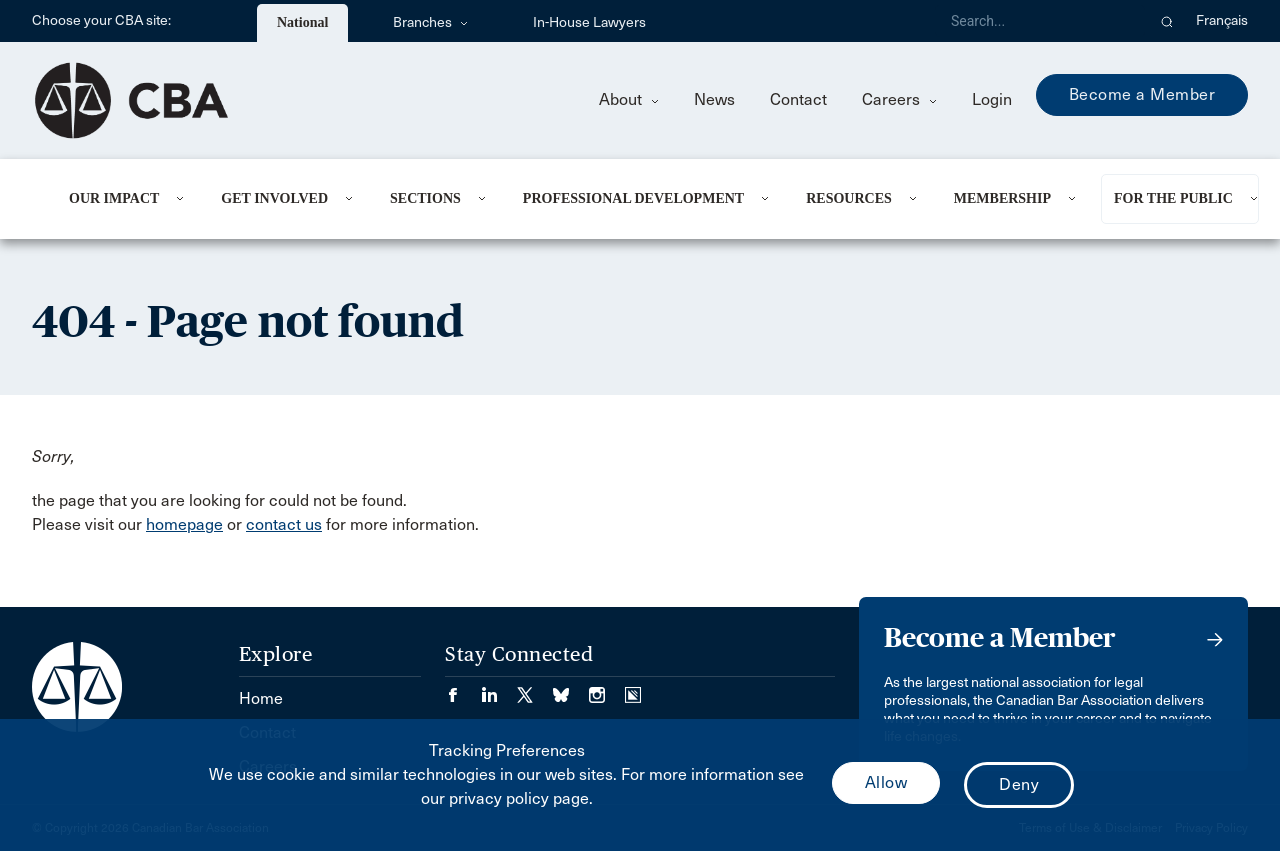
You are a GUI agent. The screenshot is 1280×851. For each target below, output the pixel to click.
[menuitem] (120, 199)
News (714, 99)
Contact (798, 99)
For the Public (1173, 198)
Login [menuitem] (992, 99)
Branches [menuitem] (430, 22)
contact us (284, 524)
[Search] (1040, 21)
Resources (849, 198)
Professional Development (633, 198)
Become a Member (1142, 94)
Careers (899, 99)
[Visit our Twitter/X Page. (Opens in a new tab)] (535, 688)
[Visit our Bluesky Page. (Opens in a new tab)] (571, 688)
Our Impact (114, 198)
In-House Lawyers (589, 22)
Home (261, 698)
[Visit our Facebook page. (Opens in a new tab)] (463, 688)
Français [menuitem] (1222, 20)
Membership (1002, 198)
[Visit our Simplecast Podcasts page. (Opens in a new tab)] (633, 688)
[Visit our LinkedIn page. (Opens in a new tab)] (499, 688)
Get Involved (274, 198)
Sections (425, 198)
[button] (1167, 21)
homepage (184, 524)
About (629, 99)
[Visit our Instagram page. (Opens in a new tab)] (607, 688)
